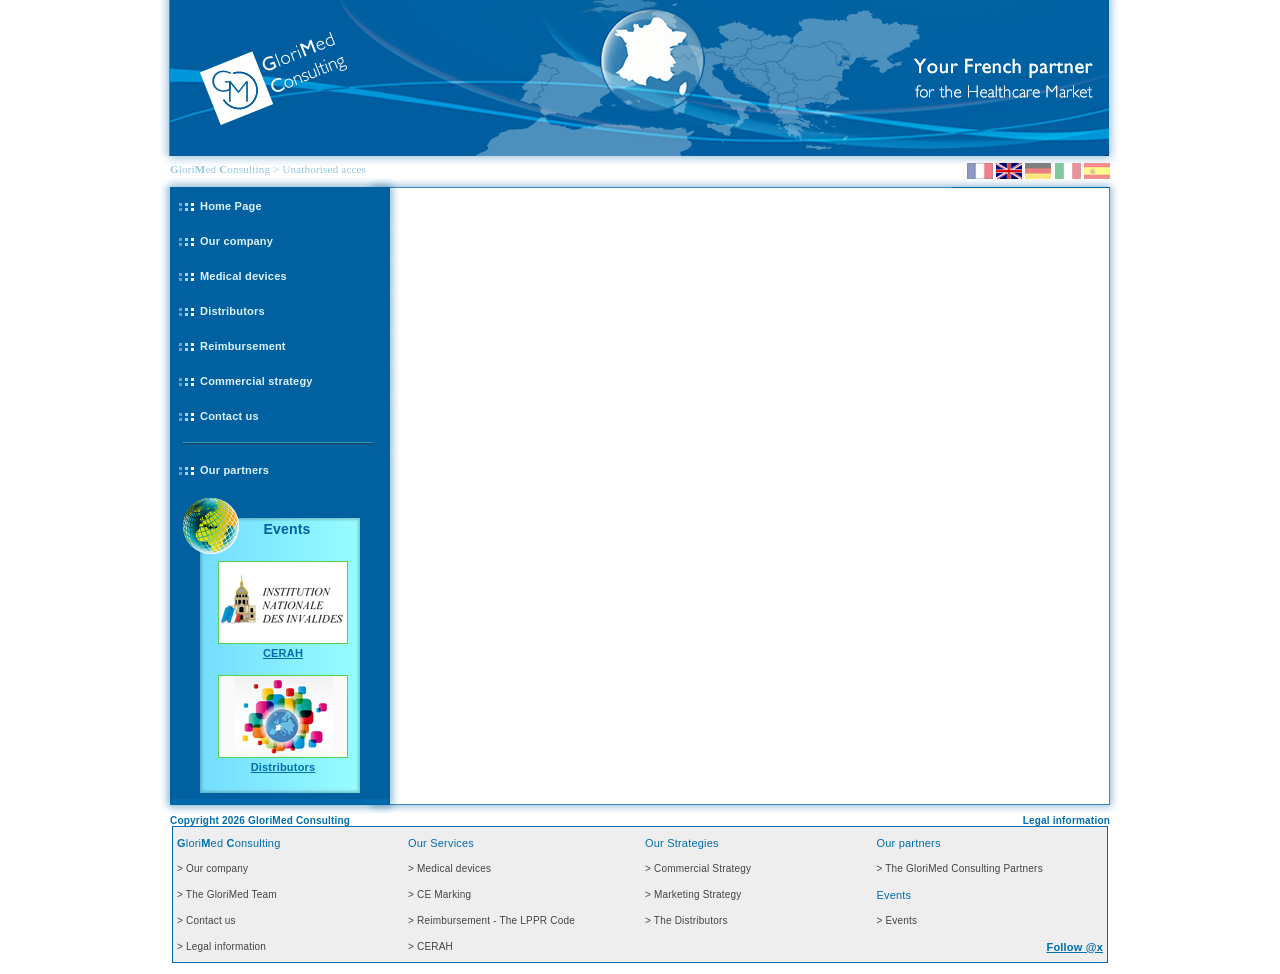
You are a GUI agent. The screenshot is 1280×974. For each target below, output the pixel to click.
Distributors (232, 311)
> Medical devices (449, 868)
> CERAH (430, 946)
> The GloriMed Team (227, 894)
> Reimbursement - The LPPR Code (491, 920)
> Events (896, 920)
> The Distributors (686, 920)
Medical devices (243, 276)
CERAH (283, 653)
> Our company (212, 868)
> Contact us (206, 920)
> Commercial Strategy (698, 868)
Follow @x (1074, 947)
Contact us (229, 416)
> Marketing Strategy (693, 894)
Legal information (1066, 820)
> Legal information (221, 946)
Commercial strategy (256, 381)
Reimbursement (243, 346)
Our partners (234, 470)
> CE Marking (439, 894)
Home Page (231, 206)
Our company (236, 241)
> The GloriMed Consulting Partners (959, 868)
